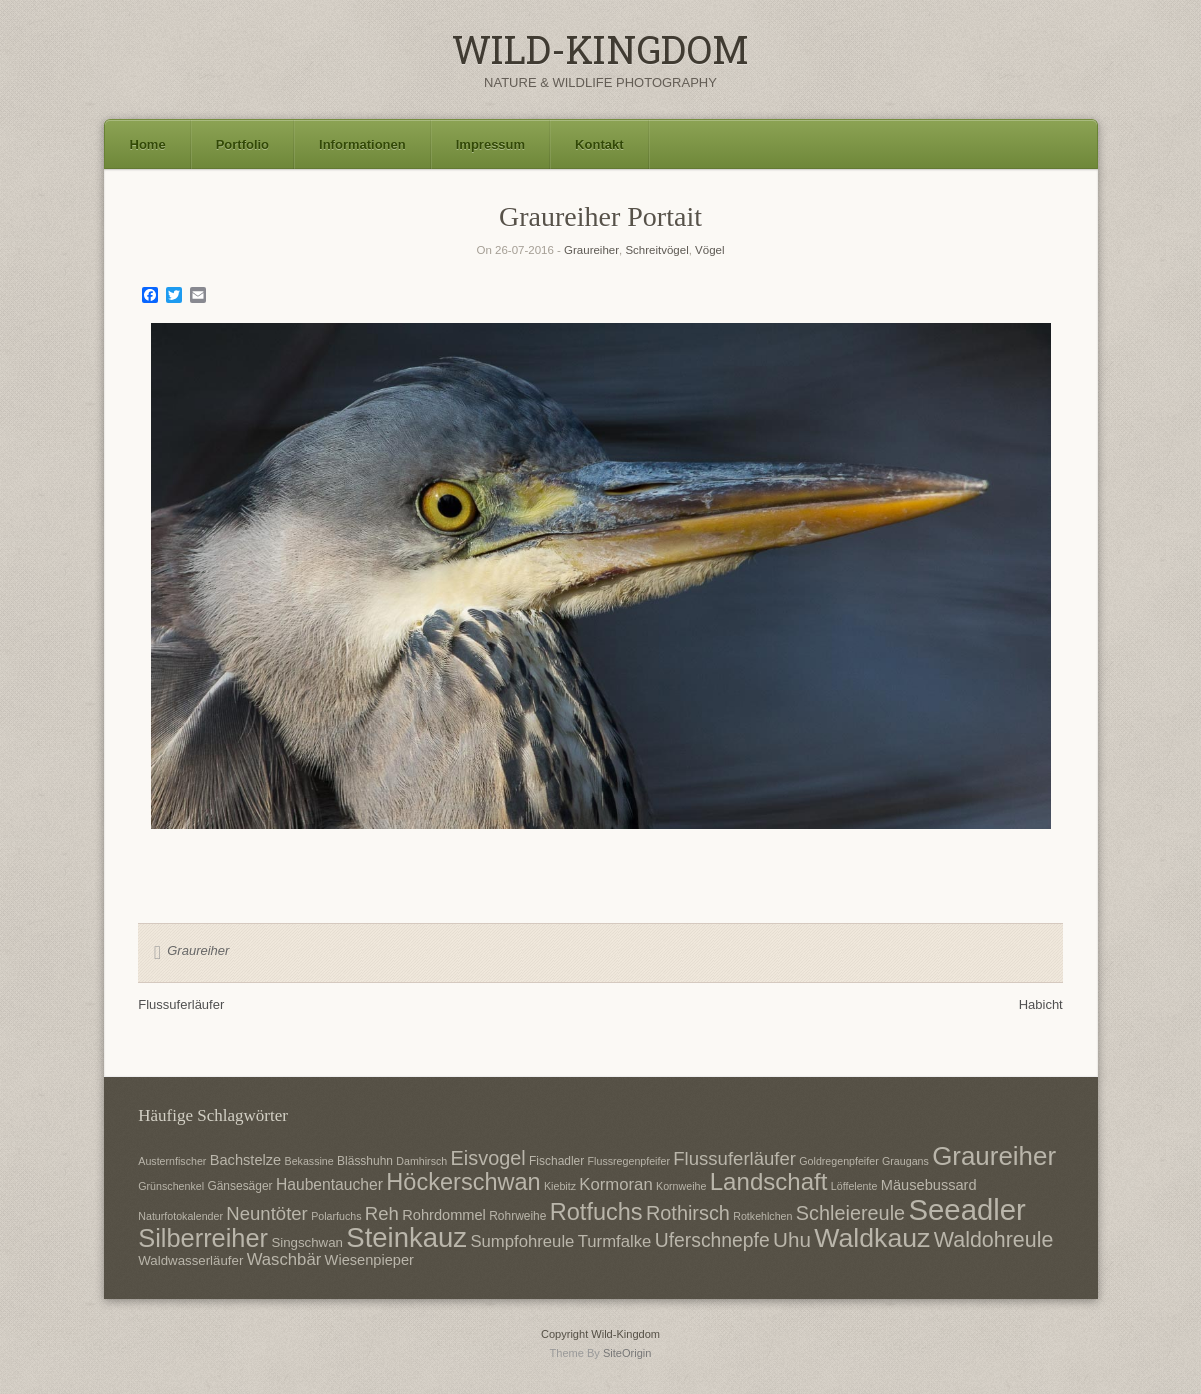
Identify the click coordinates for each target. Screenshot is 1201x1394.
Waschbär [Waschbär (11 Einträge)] (284, 1259)
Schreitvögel (656, 250)
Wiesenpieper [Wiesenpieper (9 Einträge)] (369, 1260)
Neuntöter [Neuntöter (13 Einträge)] (266, 1213)
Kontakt (599, 144)
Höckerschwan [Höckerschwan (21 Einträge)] (463, 1182)
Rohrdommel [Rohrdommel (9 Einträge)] (444, 1215)
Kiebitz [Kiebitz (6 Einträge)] (560, 1186)
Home (148, 144)
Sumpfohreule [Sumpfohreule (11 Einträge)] (522, 1241)
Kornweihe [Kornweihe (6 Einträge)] (681, 1186)
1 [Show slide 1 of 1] (601, 862)
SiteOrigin (627, 1353)
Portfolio (242, 144)
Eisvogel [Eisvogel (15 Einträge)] (488, 1158)
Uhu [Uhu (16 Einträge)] (792, 1239)
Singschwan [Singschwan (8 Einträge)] (307, 1242)
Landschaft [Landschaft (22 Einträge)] (769, 1181)
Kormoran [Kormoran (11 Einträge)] (615, 1184)
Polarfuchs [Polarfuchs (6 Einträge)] (336, 1216)
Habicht (1041, 1004)
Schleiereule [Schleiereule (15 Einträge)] (850, 1213)
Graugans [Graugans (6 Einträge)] (905, 1161)
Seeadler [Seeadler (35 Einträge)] (966, 1209)
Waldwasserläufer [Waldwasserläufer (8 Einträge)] (190, 1260)
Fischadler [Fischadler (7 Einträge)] (556, 1161)
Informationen (362, 144)
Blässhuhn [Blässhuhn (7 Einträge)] (365, 1161)
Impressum (490, 144)
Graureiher (591, 250)
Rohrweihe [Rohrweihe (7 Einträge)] (517, 1216)
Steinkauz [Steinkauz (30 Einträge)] (406, 1237)
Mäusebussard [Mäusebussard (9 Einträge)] (929, 1185)
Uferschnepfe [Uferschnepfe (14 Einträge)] (712, 1240)
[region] (601, 608)
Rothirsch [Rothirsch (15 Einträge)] (688, 1213)
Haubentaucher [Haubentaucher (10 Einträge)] (329, 1184)
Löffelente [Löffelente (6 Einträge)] (854, 1186)
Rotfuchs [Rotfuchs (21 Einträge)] (596, 1212)
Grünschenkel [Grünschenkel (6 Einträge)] (171, 1186)
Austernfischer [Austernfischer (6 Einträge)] (172, 1161)
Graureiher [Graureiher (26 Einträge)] (994, 1156)
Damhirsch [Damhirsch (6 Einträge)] (421, 1161)
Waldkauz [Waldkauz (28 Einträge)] (872, 1238)
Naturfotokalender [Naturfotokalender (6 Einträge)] (180, 1216)
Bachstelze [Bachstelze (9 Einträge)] (245, 1160)
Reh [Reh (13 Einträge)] (382, 1213)
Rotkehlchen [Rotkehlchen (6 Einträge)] (762, 1216)
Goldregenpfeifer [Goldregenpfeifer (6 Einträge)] (838, 1161)
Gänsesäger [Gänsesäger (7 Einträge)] (239, 1186)
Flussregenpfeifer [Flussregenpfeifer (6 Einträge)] (629, 1161)
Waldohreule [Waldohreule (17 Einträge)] (994, 1240)
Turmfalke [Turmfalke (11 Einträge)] (615, 1241)
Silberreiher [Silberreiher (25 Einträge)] (203, 1238)
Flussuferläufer (181, 1004)
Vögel (709, 250)
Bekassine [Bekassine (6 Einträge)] (309, 1161)
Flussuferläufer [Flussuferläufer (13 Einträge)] (734, 1158)
